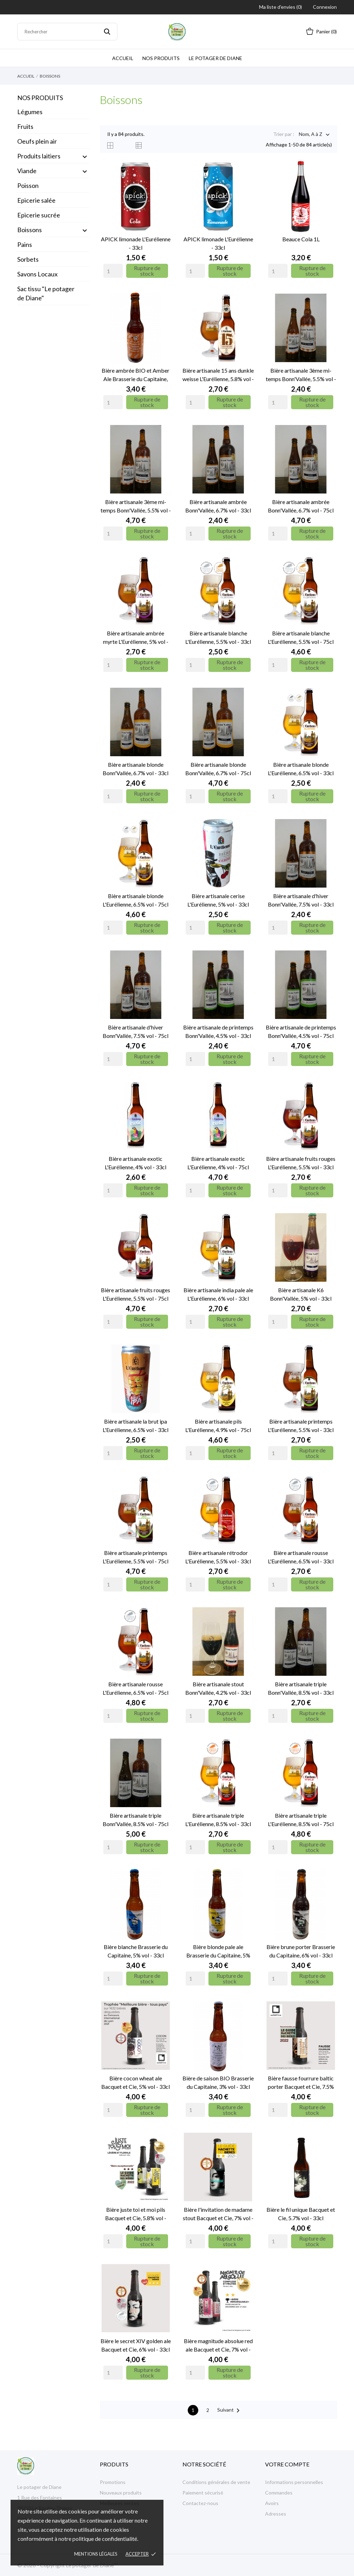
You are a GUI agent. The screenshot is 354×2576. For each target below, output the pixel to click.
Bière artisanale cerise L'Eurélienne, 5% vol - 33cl (218, 900)
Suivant (229, 2410)
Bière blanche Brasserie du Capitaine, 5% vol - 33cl (136, 1951)
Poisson (28, 185)
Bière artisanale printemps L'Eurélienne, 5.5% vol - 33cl (301, 1425)
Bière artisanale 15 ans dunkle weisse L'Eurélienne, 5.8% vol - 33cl (218, 375)
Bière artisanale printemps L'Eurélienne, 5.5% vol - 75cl (135, 1556)
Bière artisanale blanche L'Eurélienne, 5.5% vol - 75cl (301, 637)
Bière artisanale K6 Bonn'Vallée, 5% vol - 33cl (301, 1294)
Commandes (278, 2493)
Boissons (29, 230)
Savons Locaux (37, 274)
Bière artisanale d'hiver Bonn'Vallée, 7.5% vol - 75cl (135, 1031)
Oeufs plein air (37, 141)
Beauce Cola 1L (301, 239)
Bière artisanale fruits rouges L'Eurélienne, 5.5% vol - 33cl (300, 1162)
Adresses (275, 2514)
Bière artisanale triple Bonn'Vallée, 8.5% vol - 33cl (301, 1688)
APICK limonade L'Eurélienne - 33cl (135, 243)
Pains (24, 244)
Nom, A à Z (310, 134)
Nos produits (161, 58)
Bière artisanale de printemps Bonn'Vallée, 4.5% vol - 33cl (218, 1031)
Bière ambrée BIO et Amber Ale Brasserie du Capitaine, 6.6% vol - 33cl (135, 375)
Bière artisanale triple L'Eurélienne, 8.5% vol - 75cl (301, 1819)
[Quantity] (113, 271)
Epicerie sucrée (38, 215)
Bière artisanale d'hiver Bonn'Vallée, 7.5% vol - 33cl (301, 900)
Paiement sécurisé (202, 2493)
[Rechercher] (67, 31)
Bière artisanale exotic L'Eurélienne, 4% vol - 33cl (135, 1162)
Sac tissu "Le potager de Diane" (46, 293)
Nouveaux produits (121, 2493)
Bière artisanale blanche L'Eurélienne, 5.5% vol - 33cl (218, 637)
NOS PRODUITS (40, 98)
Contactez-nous (200, 2503)
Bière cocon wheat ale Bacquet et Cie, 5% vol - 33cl (135, 2082)
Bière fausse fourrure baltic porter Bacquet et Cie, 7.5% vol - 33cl (301, 2083)
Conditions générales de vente (216, 2482)
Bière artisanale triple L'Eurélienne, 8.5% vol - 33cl (218, 1819)
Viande (27, 171)
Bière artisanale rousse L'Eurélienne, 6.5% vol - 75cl (135, 1688)
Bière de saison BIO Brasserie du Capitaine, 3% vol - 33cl (218, 2082)
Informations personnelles (294, 2482)
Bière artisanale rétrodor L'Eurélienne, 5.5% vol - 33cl (218, 1556)
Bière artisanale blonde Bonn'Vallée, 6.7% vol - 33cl (135, 768)
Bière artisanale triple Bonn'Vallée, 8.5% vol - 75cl (135, 1819)
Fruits (25, 126)
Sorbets (28, 259)
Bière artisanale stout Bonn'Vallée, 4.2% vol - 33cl (218, 1688)
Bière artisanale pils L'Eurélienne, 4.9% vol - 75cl (218, 1425)
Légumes (30, 112)
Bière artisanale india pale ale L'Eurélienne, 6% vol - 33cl (218, 1294)
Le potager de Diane (215, 58)
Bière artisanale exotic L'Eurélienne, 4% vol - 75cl (218, 1162)
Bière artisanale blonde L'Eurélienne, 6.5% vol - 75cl (135, 900)
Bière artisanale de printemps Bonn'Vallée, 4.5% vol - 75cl (301, 1031)
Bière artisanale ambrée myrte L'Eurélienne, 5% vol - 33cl (135, 638)
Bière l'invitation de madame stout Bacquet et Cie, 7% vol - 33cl (218, 2214)
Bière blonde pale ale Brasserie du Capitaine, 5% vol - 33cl (218, 1951)
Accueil (122, 58)
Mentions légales (95, 2554)
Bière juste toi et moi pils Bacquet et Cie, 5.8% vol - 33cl (135, 2214)
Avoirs (272, 2503)
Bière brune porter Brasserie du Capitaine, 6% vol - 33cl (300, 1951)
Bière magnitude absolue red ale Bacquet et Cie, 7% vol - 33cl (218, 2346)
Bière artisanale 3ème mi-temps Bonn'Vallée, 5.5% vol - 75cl (136, 506)
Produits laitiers (38, 156)
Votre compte (287, 2464)
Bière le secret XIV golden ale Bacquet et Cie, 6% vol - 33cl (136, 2345)
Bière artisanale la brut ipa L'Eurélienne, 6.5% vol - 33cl (135, 1425)
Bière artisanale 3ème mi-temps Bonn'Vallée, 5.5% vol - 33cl (301, 375)
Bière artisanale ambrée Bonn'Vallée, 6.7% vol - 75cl (301, 506)
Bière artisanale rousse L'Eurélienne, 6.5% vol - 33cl (301, 1556)
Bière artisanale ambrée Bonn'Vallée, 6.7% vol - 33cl (218, 506)
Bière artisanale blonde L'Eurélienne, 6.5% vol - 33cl (301, 768)
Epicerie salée (36, 200)
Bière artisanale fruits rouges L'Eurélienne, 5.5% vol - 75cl (135, 1294)
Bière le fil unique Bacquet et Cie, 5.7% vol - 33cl (300, 2213)
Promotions (112, 2482)
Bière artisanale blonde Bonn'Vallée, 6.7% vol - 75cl (218, 768)
